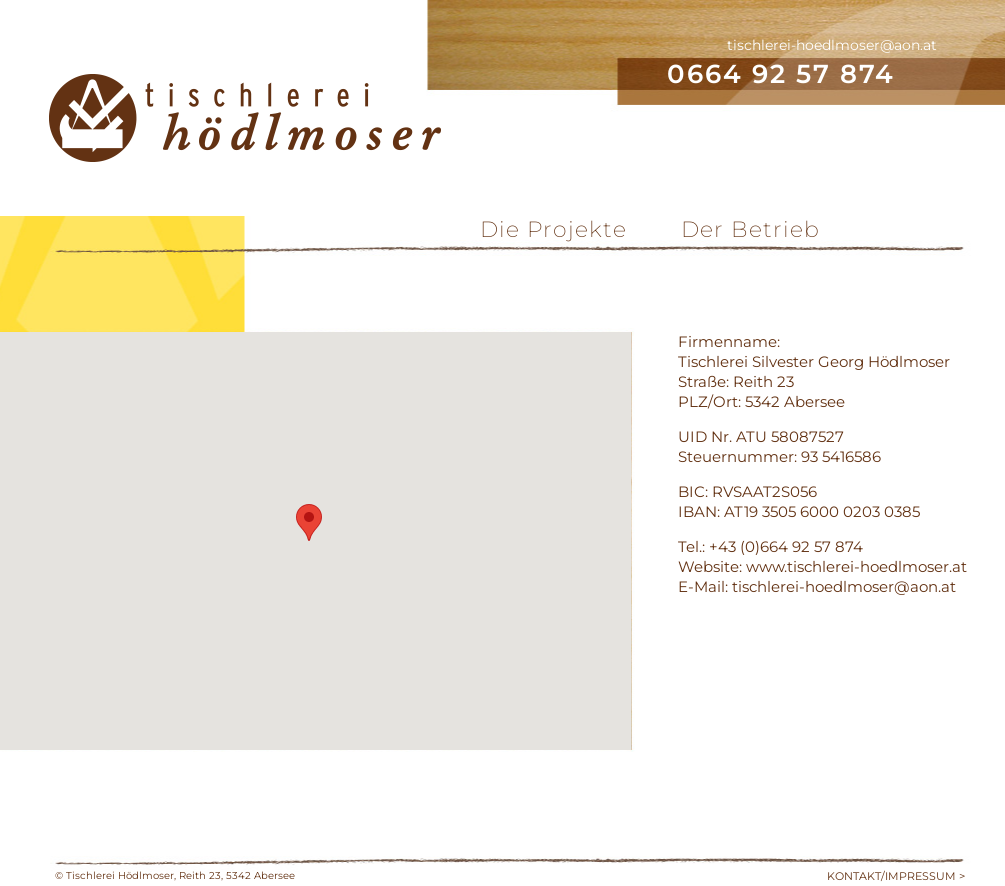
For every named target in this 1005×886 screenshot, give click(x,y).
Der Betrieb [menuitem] (750, 229)
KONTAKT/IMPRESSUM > (896, 876)
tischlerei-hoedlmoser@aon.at (832, 45)
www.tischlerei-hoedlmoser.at (856, 566)
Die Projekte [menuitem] (553, 229)
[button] (309, 522)
